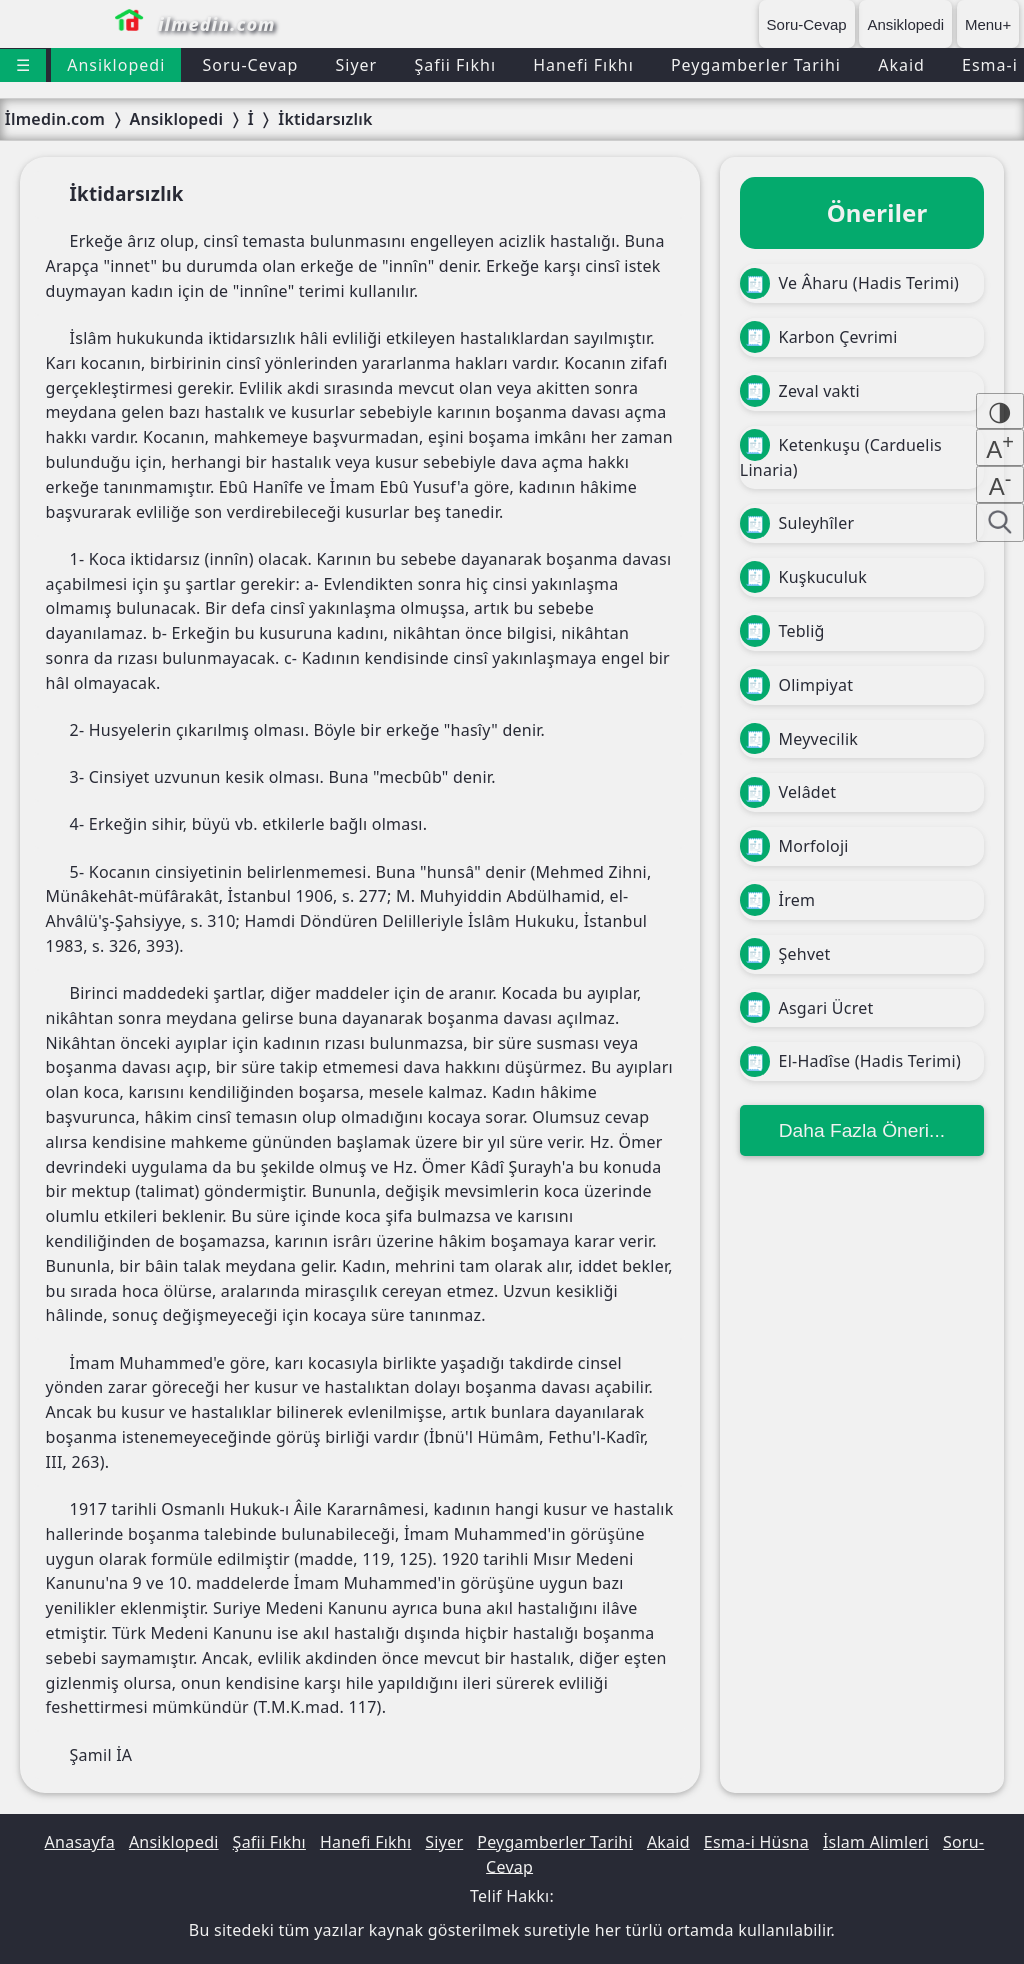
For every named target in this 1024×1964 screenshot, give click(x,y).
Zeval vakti (800, 391)
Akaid (901, 65)
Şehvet (785, 954)
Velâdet (788, 793)
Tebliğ (782, 631)
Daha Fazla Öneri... (862, 1130)
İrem (777, 900)
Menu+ (988, 24)
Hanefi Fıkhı (583, 65)
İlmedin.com (55, 119)
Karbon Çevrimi (819, 337)
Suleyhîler (797, 524)
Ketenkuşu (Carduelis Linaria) (841, 455)
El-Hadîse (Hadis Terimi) (850, 1062)
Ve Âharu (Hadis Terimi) (849, 284)
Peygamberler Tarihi (756, 65)
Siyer (356, 65)
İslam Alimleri (876, 1842)
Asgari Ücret (807, 1008)
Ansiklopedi (905, 24)
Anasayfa (80, 1842)
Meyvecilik (799, 739)
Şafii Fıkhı (455, 65)
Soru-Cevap (807, 24)
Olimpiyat (796, 685)
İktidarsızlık (325, 119)
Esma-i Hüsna (756, 1842)
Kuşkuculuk (803, 577)
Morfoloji (794, 846)
